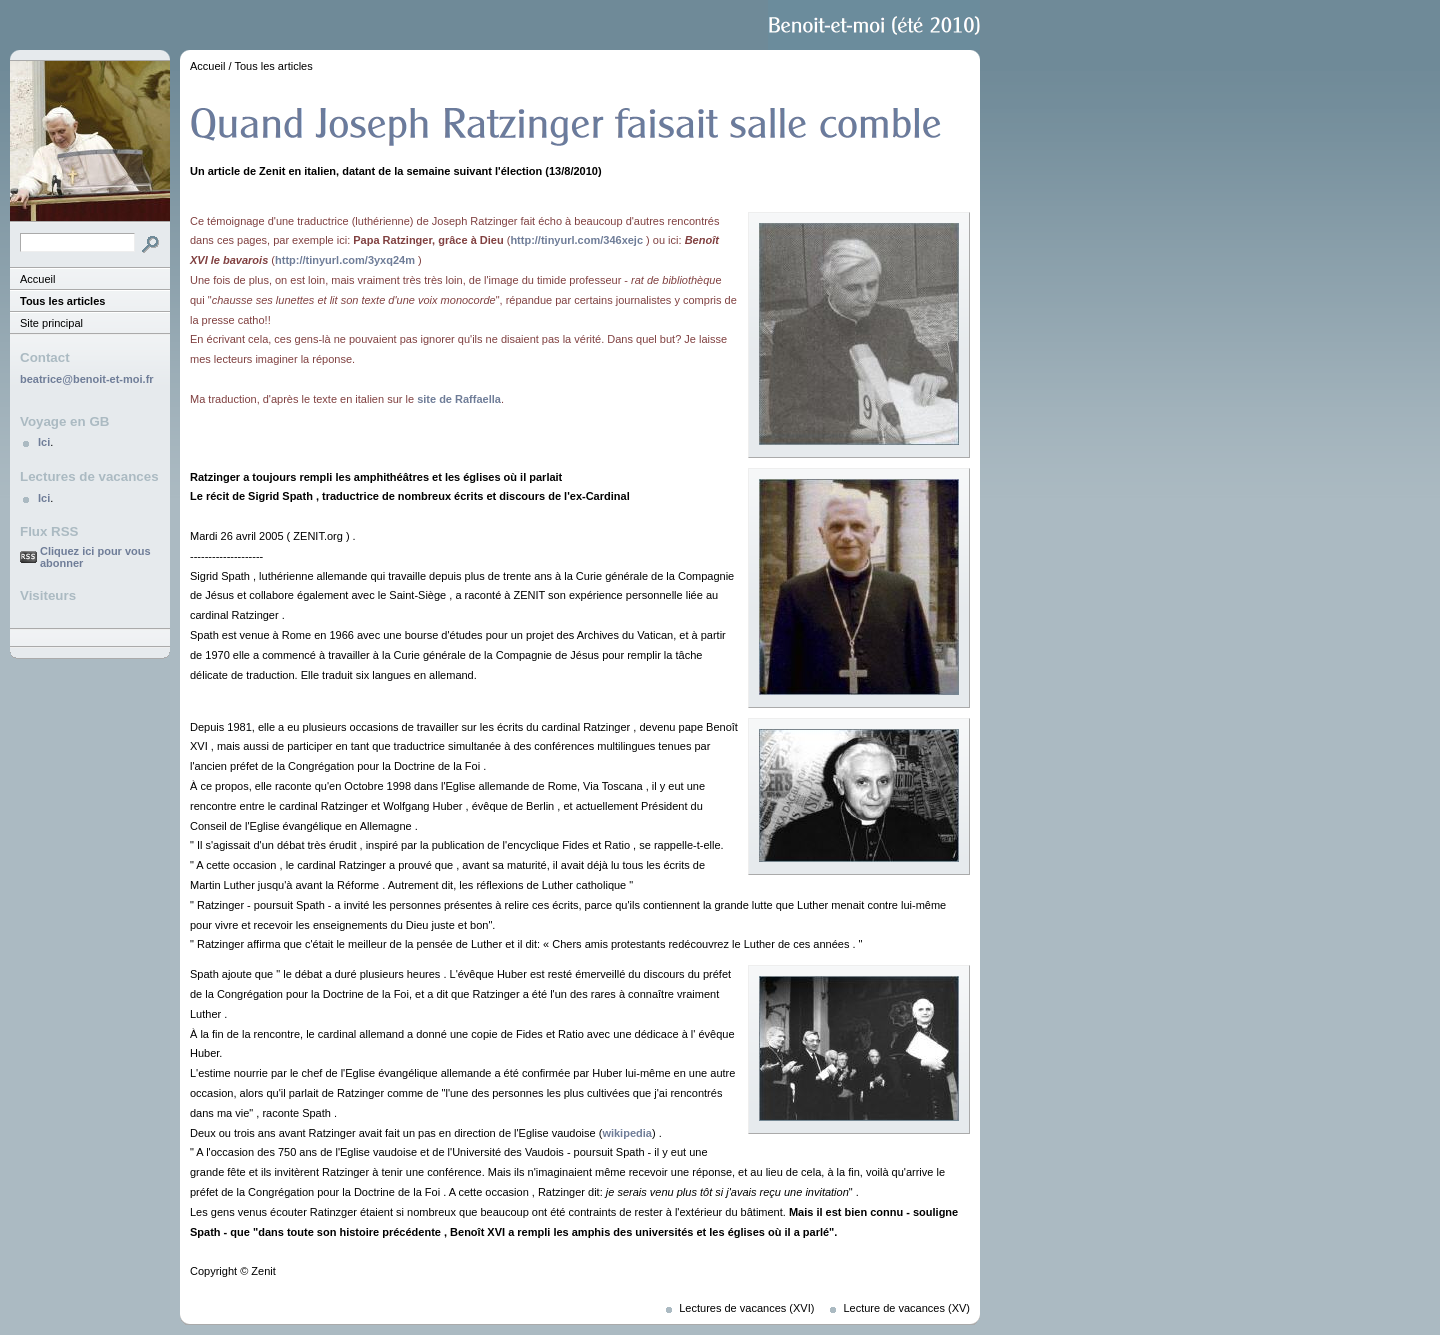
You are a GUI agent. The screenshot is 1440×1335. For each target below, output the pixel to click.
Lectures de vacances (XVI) (746, 1308)
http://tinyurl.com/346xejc (576, 240)
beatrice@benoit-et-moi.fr (87, 379)
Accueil (37, 279)
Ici (44, 442)
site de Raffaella (459, 399)
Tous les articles (62, 301)
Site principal (51, 323)
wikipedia (627, 1133)
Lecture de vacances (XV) (906, 1308)
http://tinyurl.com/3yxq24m (345, 260)
